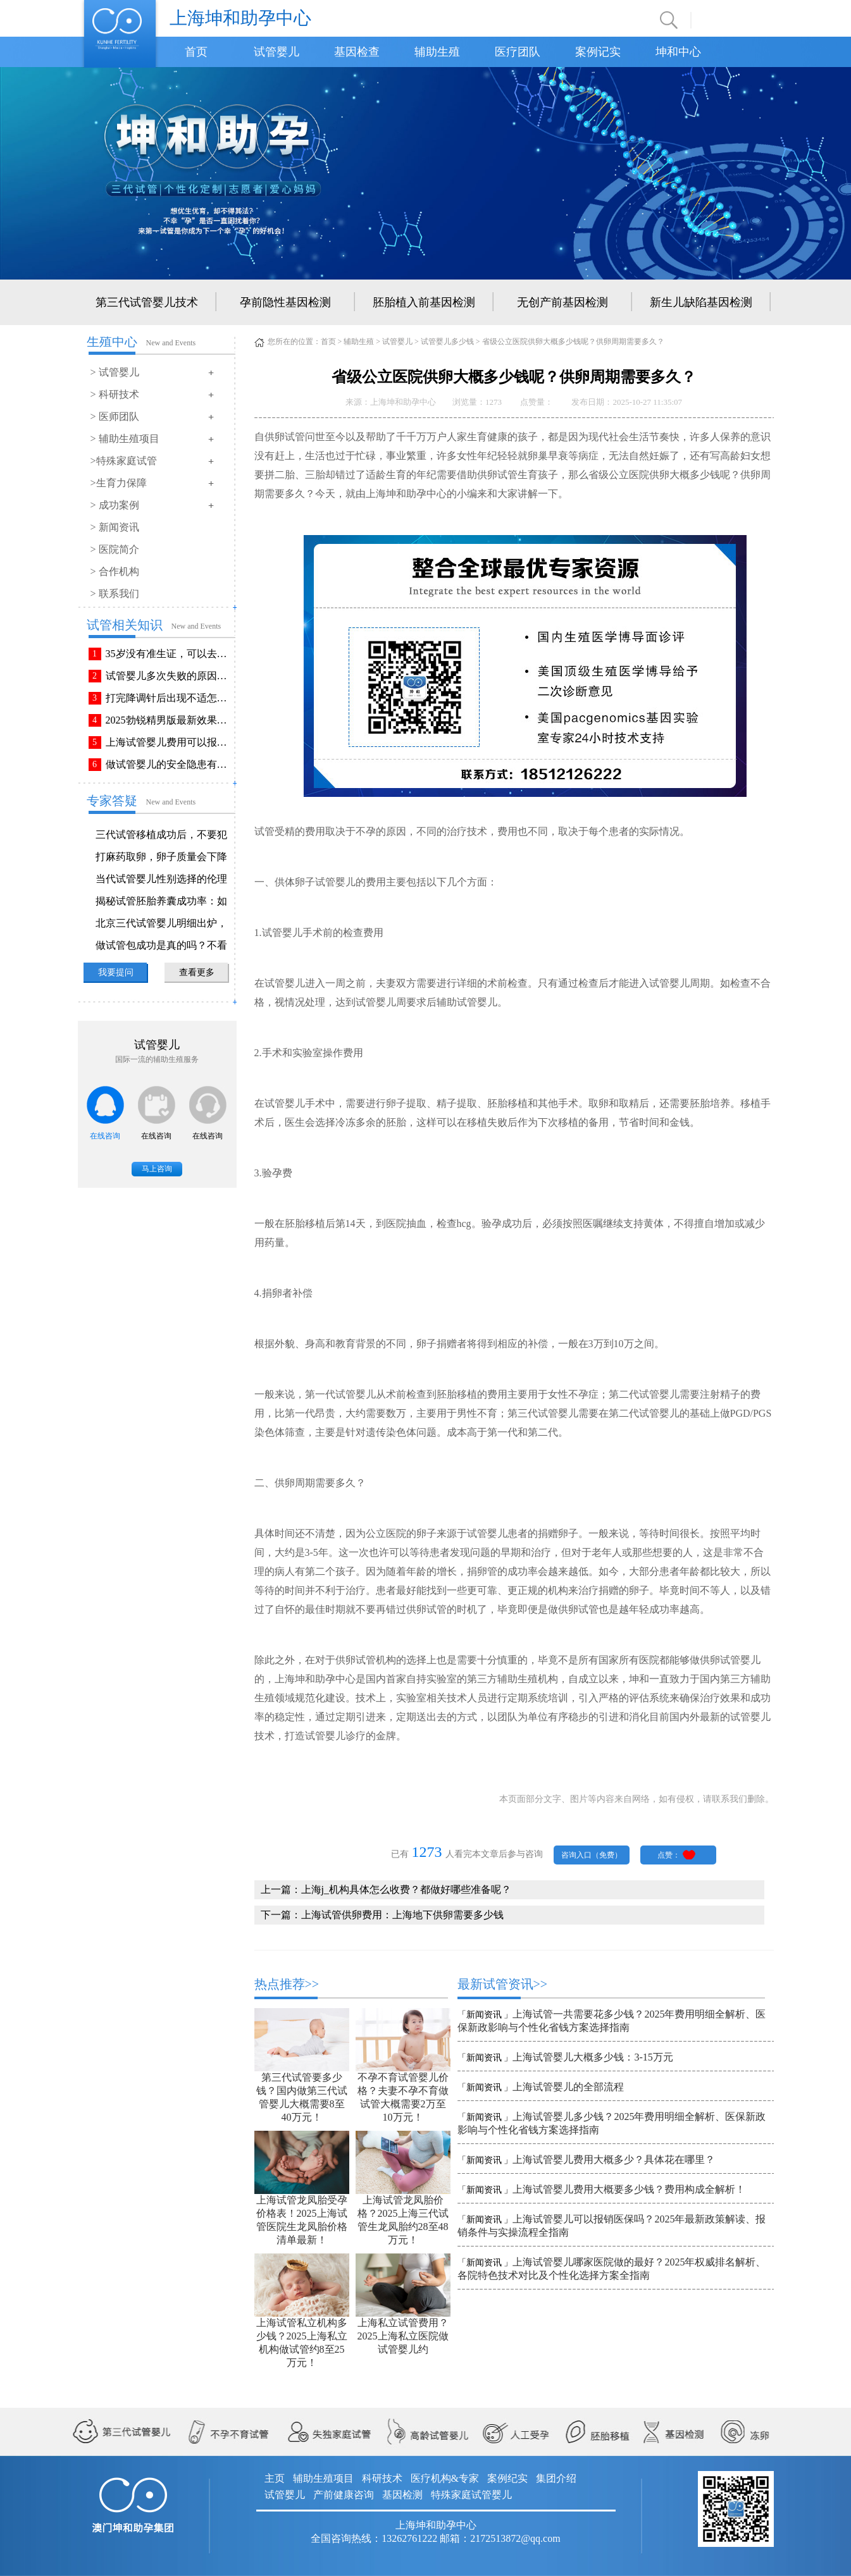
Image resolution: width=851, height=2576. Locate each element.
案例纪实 (507, 2478)
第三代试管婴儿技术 (147, 302)
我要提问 (116, 972)
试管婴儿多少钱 (447, 341)
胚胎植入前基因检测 (424, 302)
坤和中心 (678, 52)
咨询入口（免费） (591, 1855)
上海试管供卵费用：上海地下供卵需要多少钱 (402, 1914)
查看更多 (196, 972)
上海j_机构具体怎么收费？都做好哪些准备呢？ (406, 1889)
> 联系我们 (114, 593)
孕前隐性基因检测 (285, 302)
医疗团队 (517, 52)
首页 (196, 52)
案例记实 (598, 52)
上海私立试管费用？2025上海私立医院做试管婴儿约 (403, 2336)
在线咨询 (105, 1135)
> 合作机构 (114, 571)
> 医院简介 (114, 549)
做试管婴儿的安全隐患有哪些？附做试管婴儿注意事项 (169, 764)
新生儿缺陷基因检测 (701, 302)
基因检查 (357, 52)
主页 (274, 2478)
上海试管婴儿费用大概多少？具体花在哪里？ (613, 2159)
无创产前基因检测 (562, 302)
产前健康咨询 (343, 2494)
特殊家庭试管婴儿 (471, 2494)
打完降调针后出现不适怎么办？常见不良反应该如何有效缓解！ (169, 698)
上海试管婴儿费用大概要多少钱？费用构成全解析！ (628, 2189)
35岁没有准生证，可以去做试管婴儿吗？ (169, 653)
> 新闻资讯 (114, 527)
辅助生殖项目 (323, 2478)
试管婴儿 (276, 52)
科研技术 (382, 2478)
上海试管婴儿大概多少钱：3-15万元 (592, 2057)
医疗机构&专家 (445, 2478)
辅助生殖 (437, 52)
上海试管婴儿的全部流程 (568, 2086)
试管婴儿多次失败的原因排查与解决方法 (169, 675)
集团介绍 (556, 2478)
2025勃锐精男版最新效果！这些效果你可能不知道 (169, 720)
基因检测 (402, 2494)
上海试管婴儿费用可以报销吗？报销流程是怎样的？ (169, 742)
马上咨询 (157, 1168)
